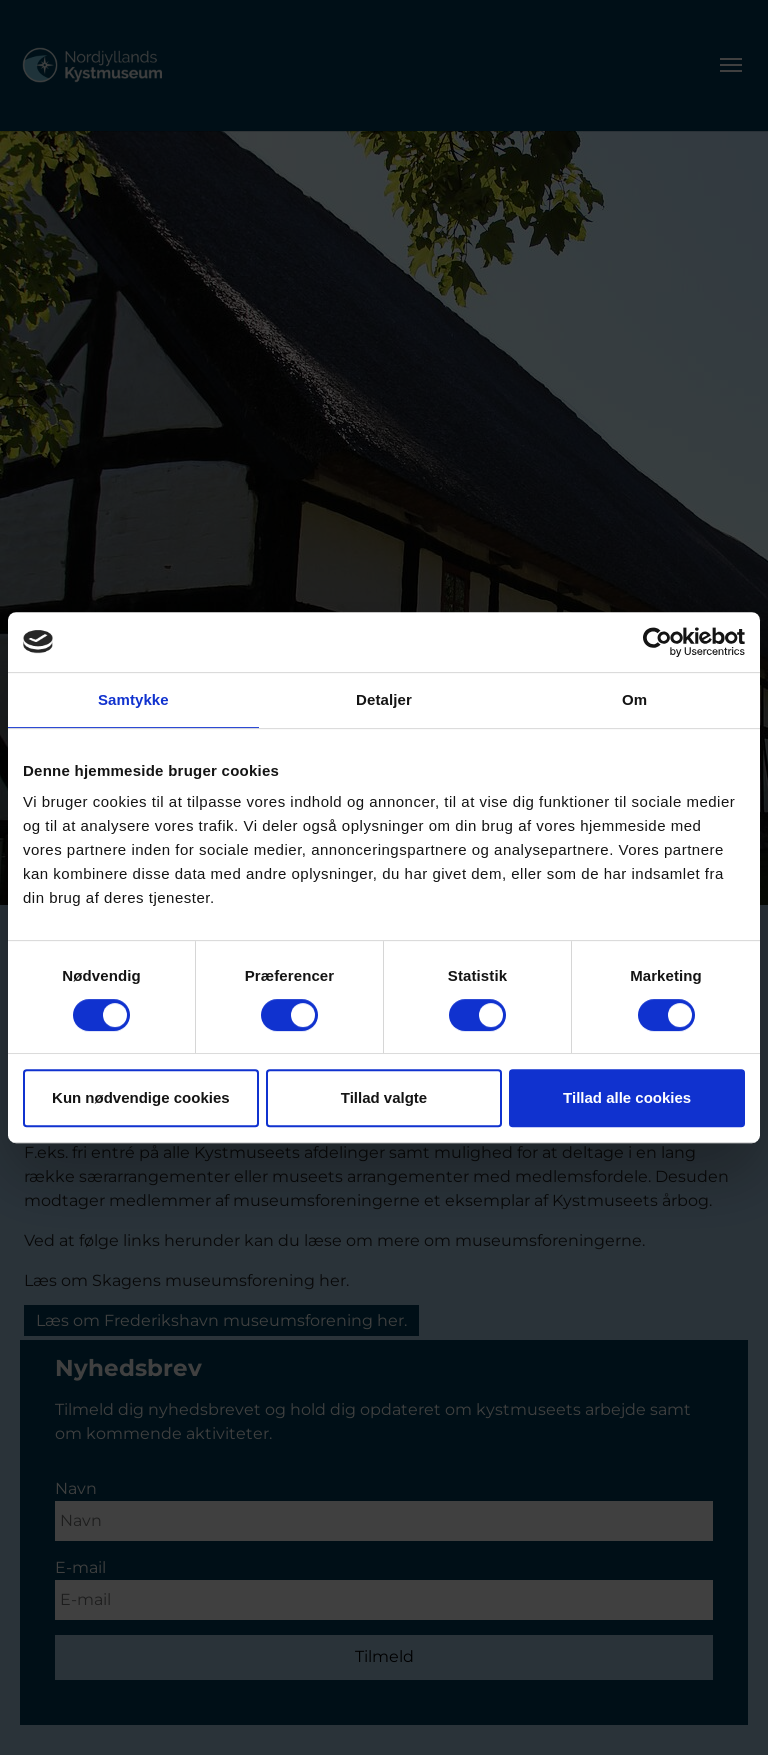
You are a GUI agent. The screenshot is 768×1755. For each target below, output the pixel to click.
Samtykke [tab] (133, 699)
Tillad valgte (384, 1097)
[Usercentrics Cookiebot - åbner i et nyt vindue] (657, 642)
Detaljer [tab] (384, 699)
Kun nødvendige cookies (141, 1097)
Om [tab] (634, 699)
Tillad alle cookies (627, 1097)
